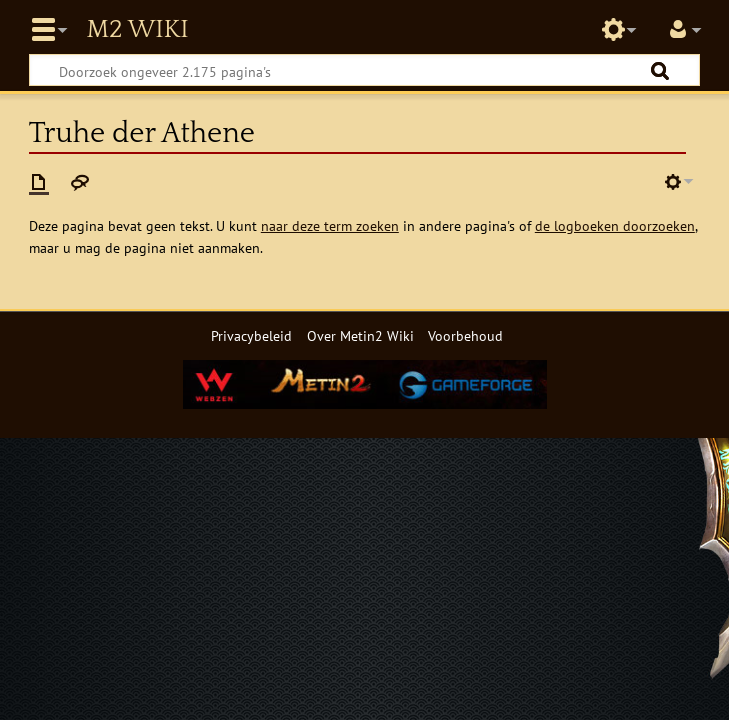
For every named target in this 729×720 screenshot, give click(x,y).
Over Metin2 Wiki (360, 335)
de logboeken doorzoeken (615, 225)
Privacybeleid (251, 335)
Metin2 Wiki (137, 30)
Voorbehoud (465, 335)
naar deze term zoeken (330, 225)
